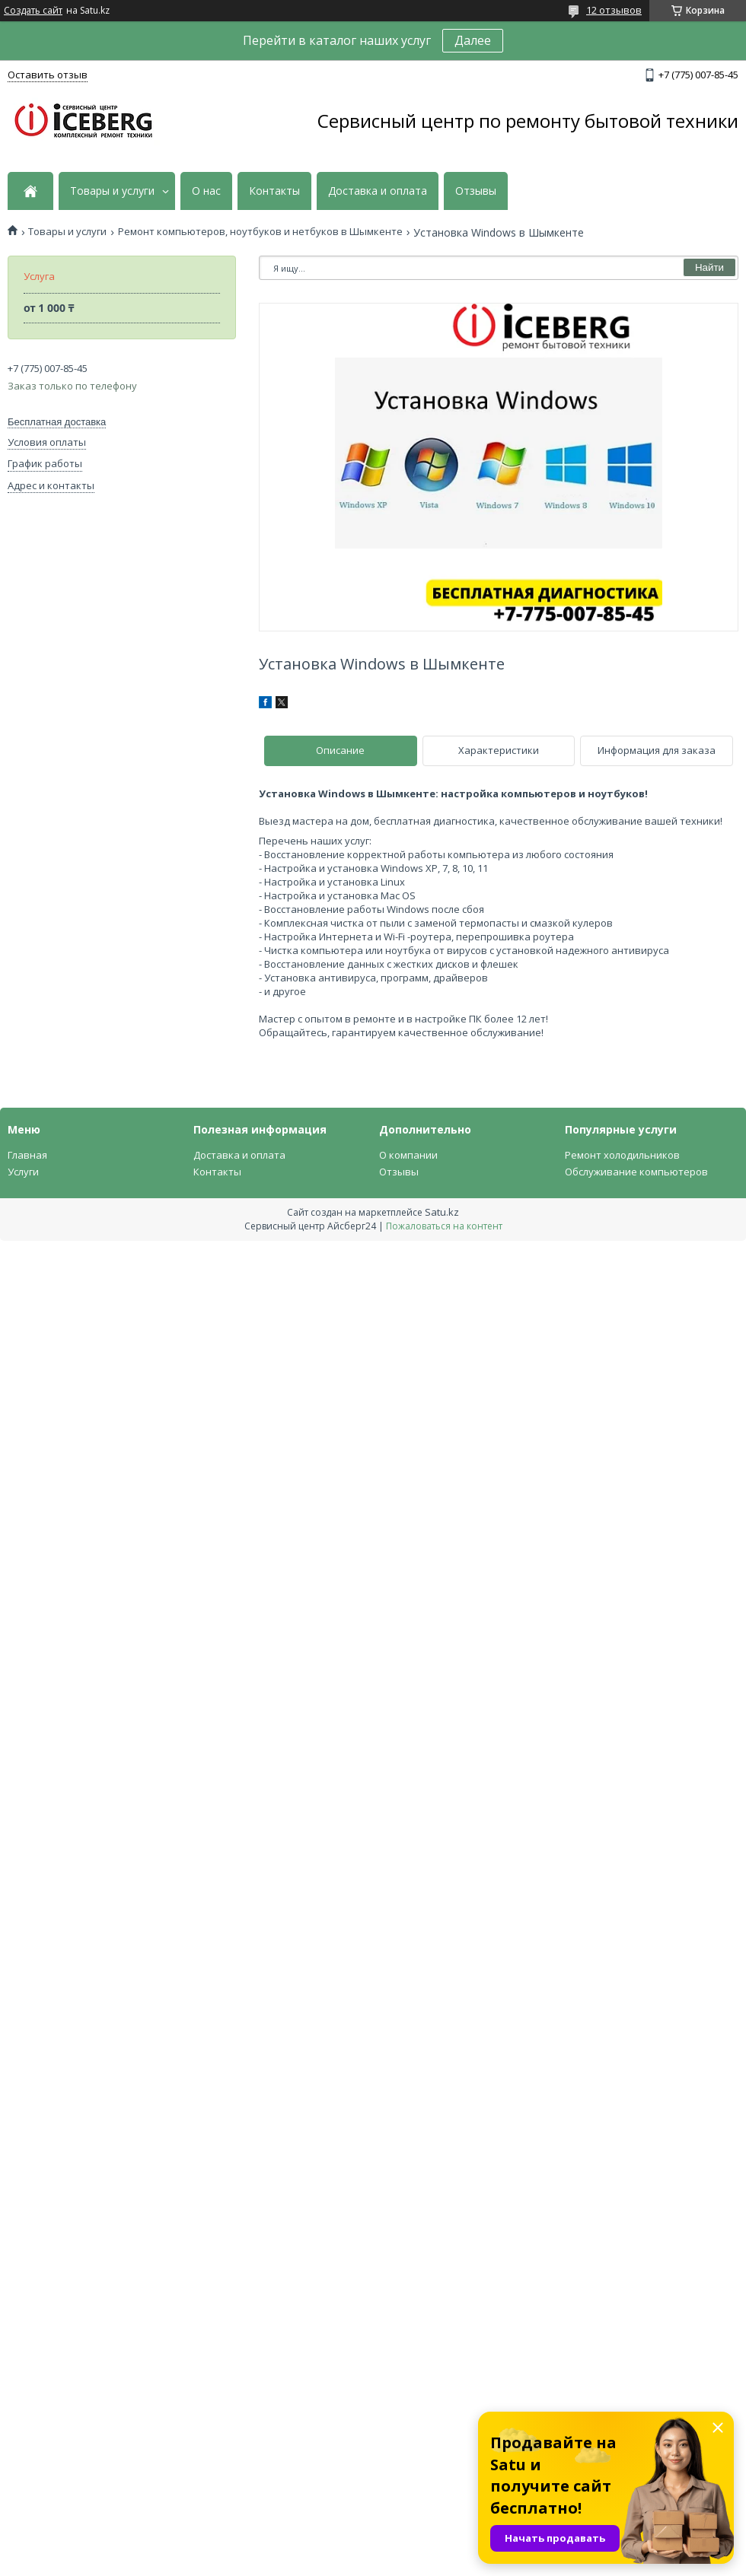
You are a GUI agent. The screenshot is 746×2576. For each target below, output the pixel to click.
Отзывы (475, 191)
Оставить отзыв (48, 74)
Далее (472, 40)
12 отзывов (614, 10)
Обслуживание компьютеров (636, 1171)
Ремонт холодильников (622, 1155)
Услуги (23, 1171)
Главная (27, 1155)
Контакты (274, 191)
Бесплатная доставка (57, 422)
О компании (408, 1155)
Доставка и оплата (377, 191)
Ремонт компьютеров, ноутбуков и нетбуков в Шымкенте (260, 231)
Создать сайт (33, 10)
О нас (206, 191)
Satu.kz (442, 1212)
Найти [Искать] (709, 267)
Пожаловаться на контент (444, 1226)
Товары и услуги (112, 191)
